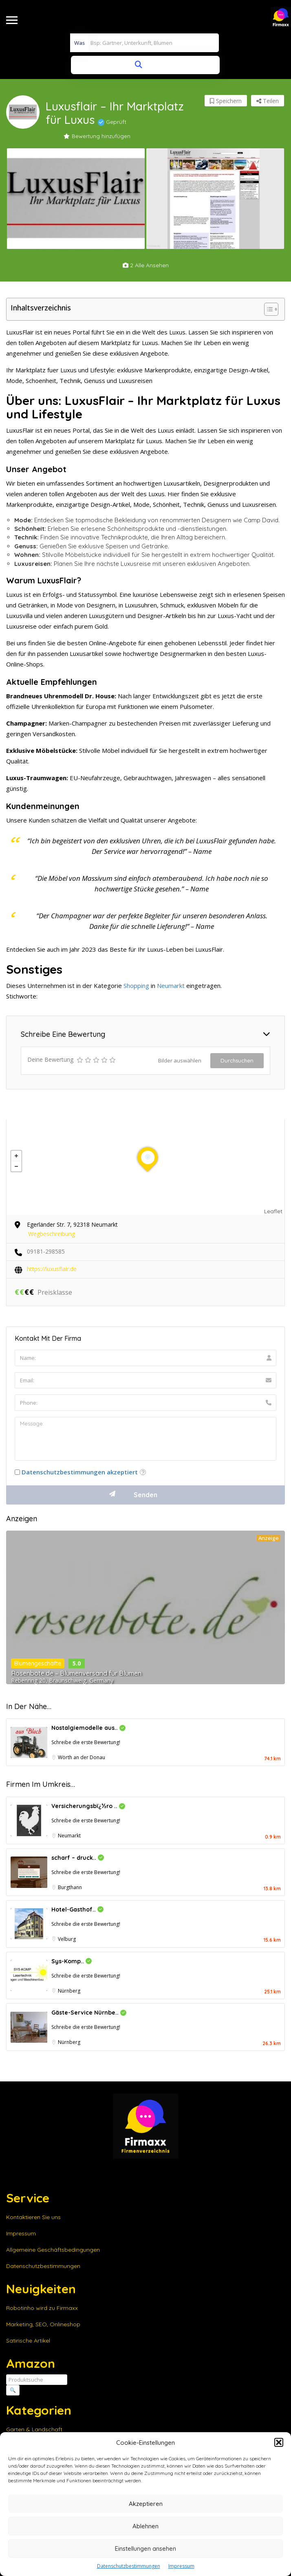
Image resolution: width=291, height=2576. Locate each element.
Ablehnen (145, 2526)
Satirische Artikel (28, 2340)
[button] (279, 2442)
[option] (76, 198)
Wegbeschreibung (51, 1234)
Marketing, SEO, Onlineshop (43, 2324)
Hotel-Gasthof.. (77, 1909)
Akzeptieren (146, 2504)
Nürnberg (69, 1990)
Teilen (267, 101)
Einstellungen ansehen (145, 2548)
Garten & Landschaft (34, 2429)
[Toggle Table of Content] (267, 309)
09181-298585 (46, 1251)
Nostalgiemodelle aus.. (88, 1727)
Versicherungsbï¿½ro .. (88, 1806)
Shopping (136, 985)
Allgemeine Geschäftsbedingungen (53, 2249)
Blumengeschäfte (37, 1663)
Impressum (181, 2566)
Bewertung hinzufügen (97, 136)
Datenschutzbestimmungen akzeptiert (80, 1472)
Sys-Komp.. (71, 1961)
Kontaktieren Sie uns (33, 2217)
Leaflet (273, 1211)
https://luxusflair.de (52, 1269)
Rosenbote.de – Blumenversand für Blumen (76, 1673)
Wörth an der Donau (81, 1757)
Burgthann (70, 1887)
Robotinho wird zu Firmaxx (42, 2308)
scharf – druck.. (77, 1857)
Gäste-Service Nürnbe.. (88, 2012)
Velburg (67, 1939)
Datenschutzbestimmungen (128, 2566)
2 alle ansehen (146, 265)
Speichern (226, 101)
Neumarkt (171, 985)
